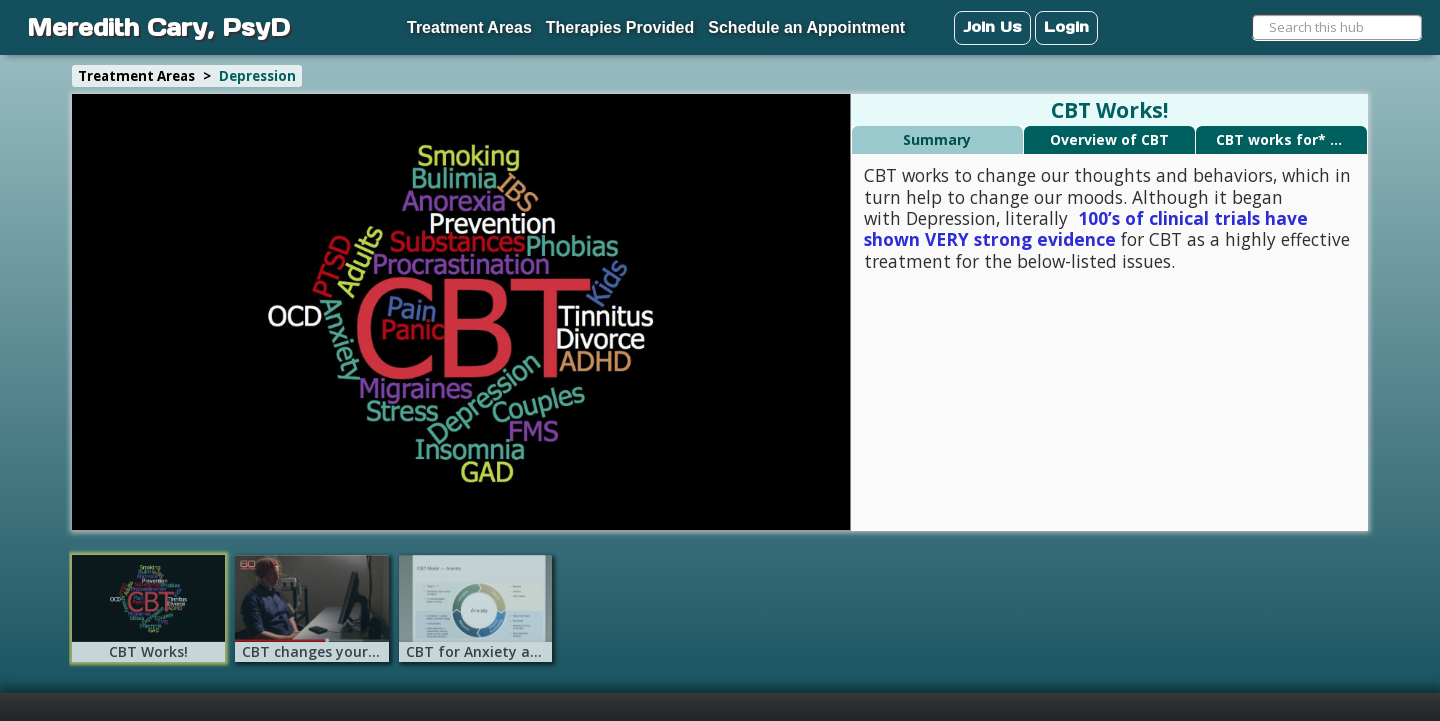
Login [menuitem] (1066, 26)
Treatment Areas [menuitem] (469, 27)
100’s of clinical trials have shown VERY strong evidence (1086, 228)
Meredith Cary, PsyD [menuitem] (158, 27)
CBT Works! (1109, 110)
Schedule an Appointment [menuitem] (806, 27)
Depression (257, 76)
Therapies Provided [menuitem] (620, 27)
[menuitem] (330, 18)
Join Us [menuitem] (992, 26)
